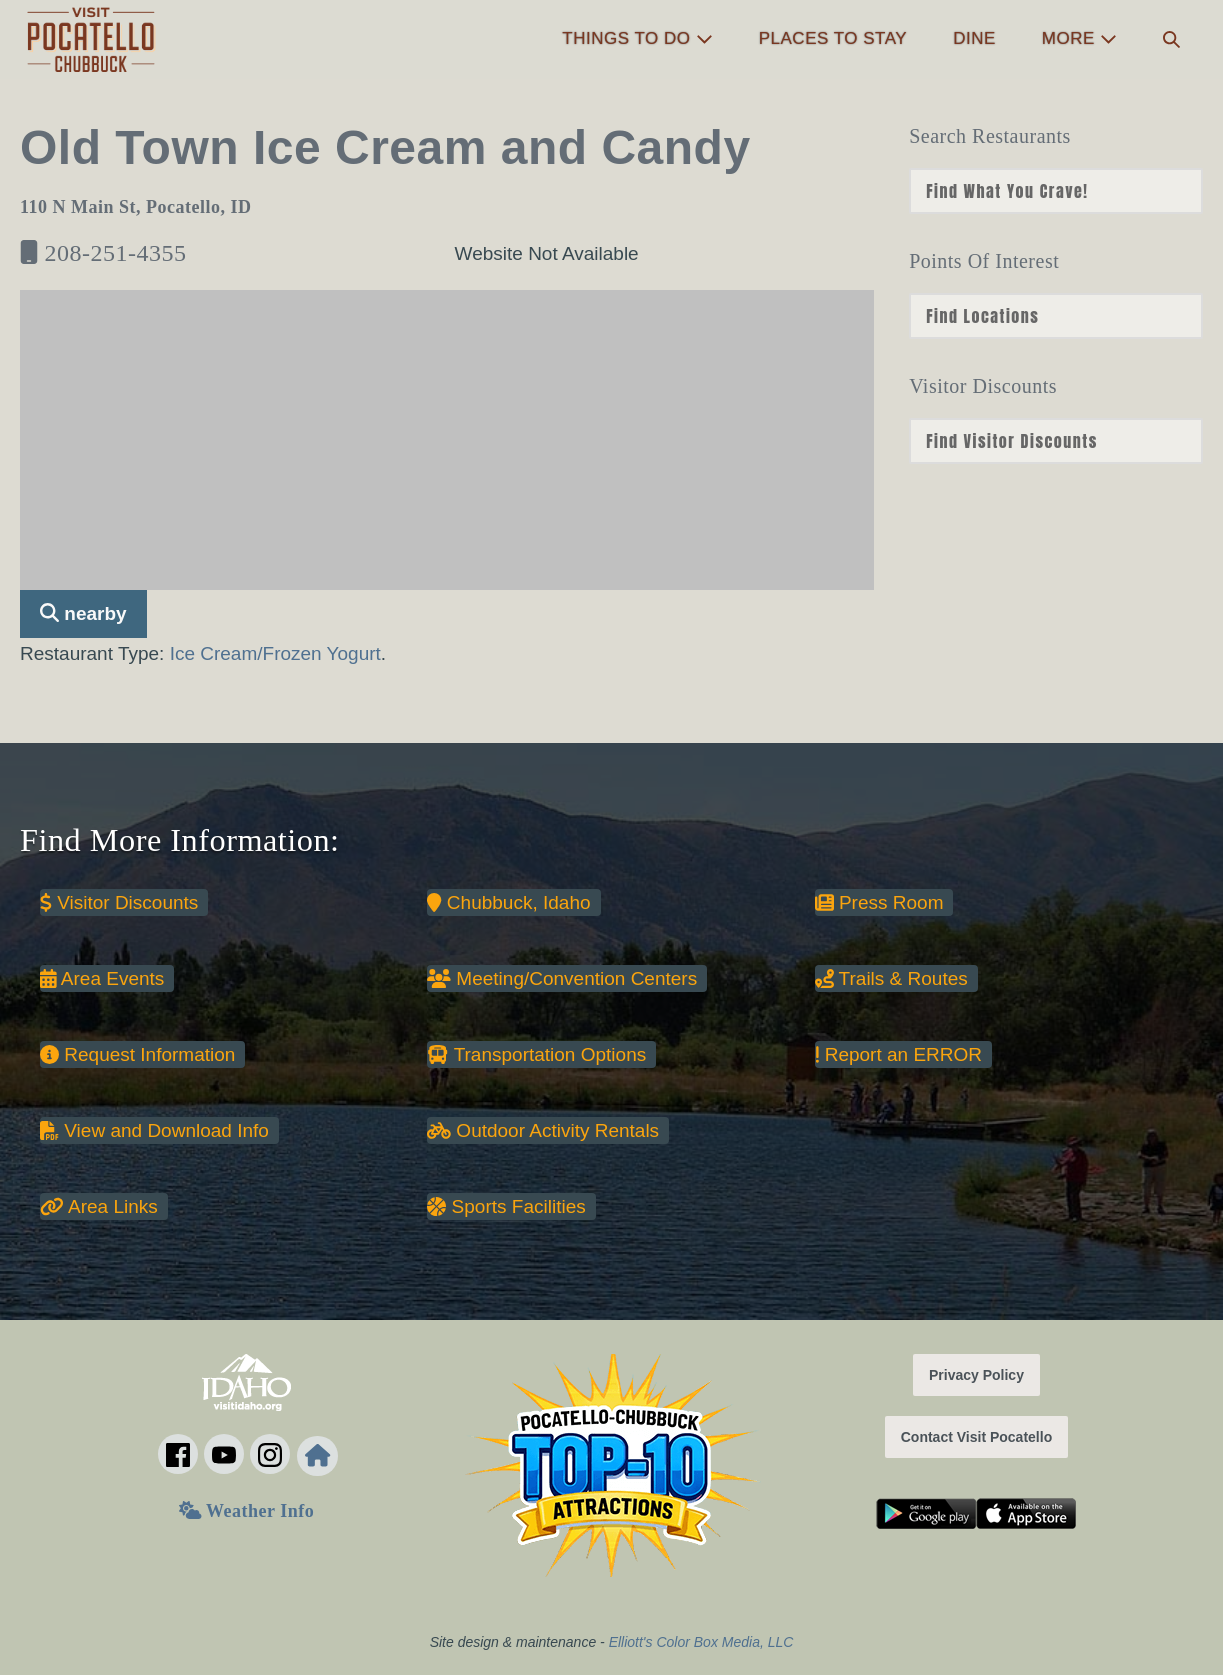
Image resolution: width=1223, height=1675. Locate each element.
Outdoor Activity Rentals (543, 1130)
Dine (974, 38)
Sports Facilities (506, 1206)
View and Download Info (154, 1130)
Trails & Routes (891, 978)
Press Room (879, 902)
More (1079, 38)
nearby (83, 613)
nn (1056, 191)
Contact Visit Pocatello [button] (976, 1437)
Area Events (102, 978)
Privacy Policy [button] (976, 1375)
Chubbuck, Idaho (508, 902)
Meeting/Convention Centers (562, 978)
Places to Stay (833, 38)
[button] (1171, 39)
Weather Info (246, 1511)
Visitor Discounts (119, 902)
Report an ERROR (898, 1054)
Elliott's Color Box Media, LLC (701, 1642)
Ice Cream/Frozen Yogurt (275, 653)
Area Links (99, 1206)
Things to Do (637, 38)
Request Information (137, 1054)
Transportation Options (536, 1054)
